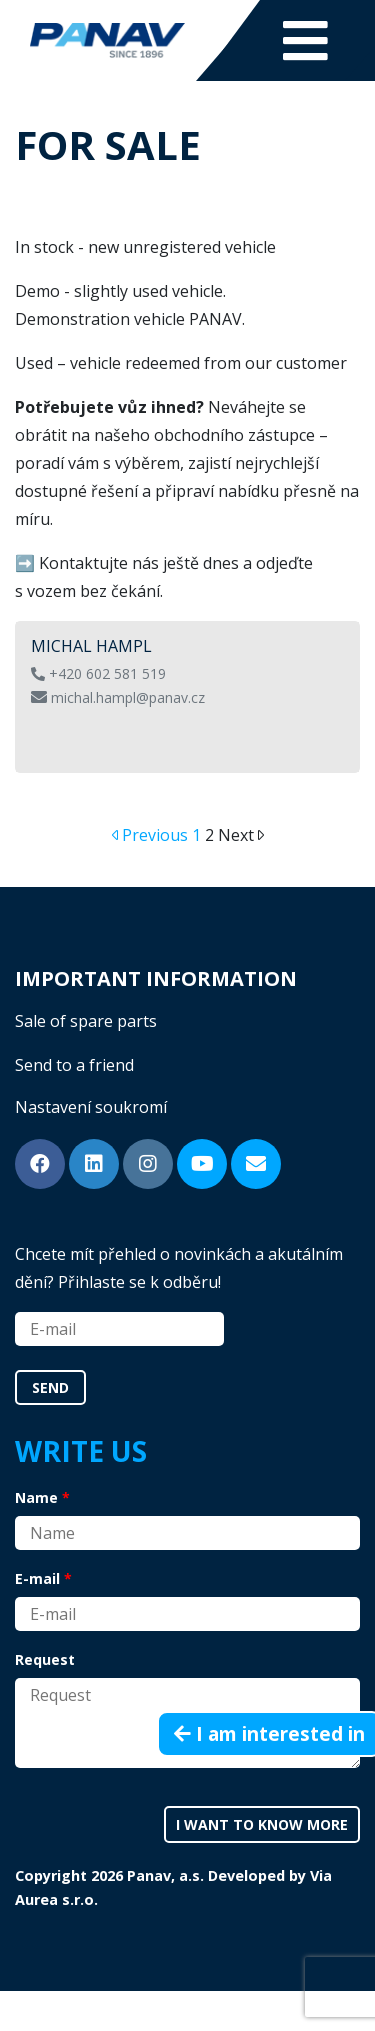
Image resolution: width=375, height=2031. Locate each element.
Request (45, 1659)
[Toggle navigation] (305, 40)
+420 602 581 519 (98, 673)
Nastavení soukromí (91, 1107)
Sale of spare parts (86, 1021)
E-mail (37, 1578)
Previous (157, 835)
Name (36, 1497)
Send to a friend (74, 1065)
